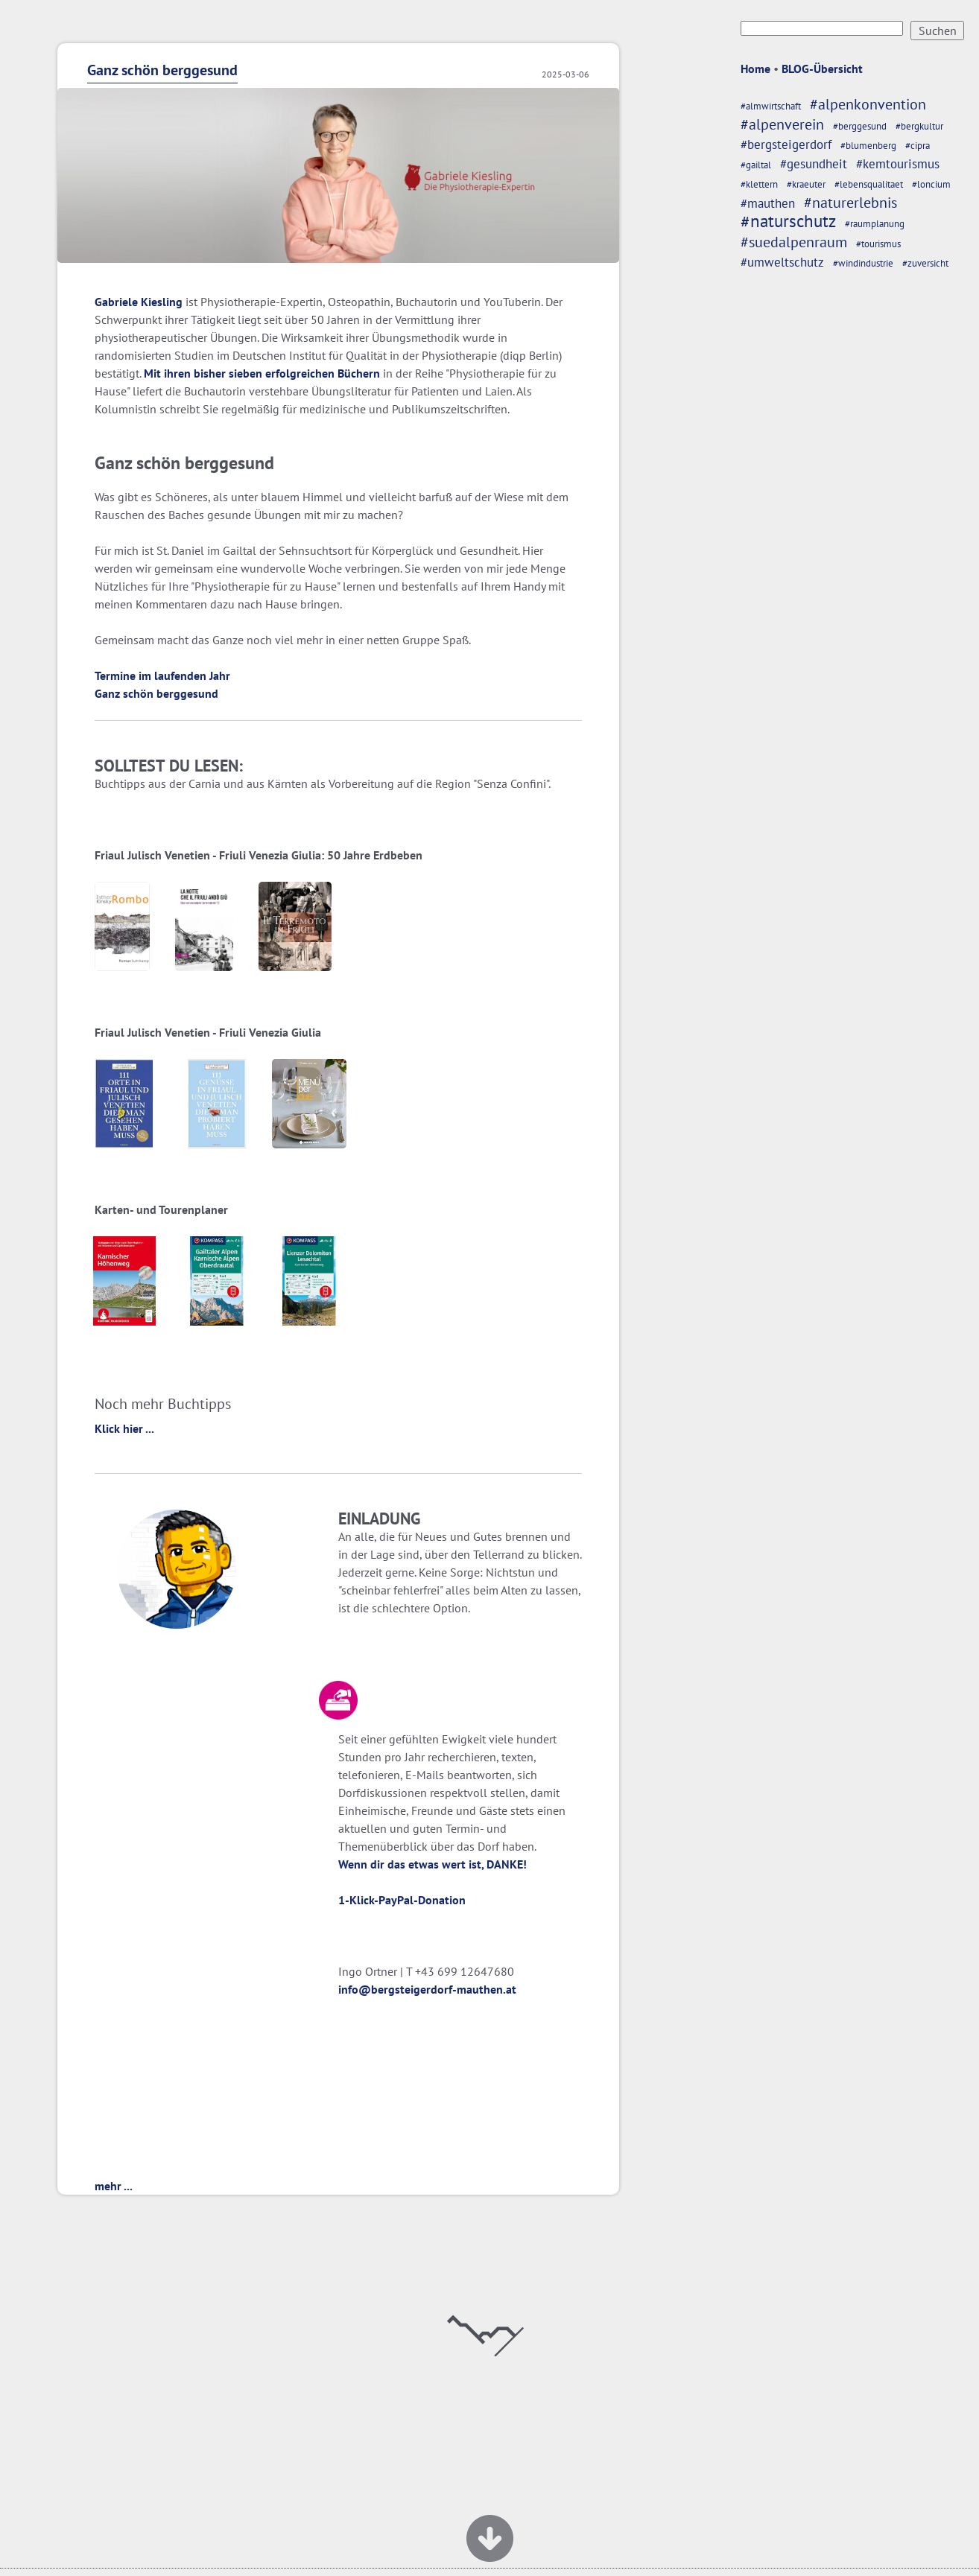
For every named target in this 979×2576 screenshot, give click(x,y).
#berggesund (860, 126)
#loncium (931, 184)
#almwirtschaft (771, 106)
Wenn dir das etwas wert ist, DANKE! (432, 1864)
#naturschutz (788, 221)
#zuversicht (925, 263)
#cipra (917, 145)
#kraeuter (806, 184)
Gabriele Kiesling (139, 301)
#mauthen (768, 203)
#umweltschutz (782, 262)
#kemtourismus (898, 164)
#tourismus (878, 244)
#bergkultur (919, 126)
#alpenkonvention (868, 104)
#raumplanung (874, 223)
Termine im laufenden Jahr (162, 675)
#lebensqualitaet (868, 184)
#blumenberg (868, 145)
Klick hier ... (124, 1428)
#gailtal (756, 165)
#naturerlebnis (850, 202)
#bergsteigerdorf (786, 144)
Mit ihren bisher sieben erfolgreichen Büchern (262, 373)
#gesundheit (813, 164)
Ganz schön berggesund (162, 70)
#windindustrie (863, 263)
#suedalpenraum (794, 242)
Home (755, 68)
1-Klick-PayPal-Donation (402, 1899)
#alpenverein (782, 124)
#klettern (759, 184)
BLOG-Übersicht (822, 68)
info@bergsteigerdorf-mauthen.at (427, 1989)
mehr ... (114, 2185)
